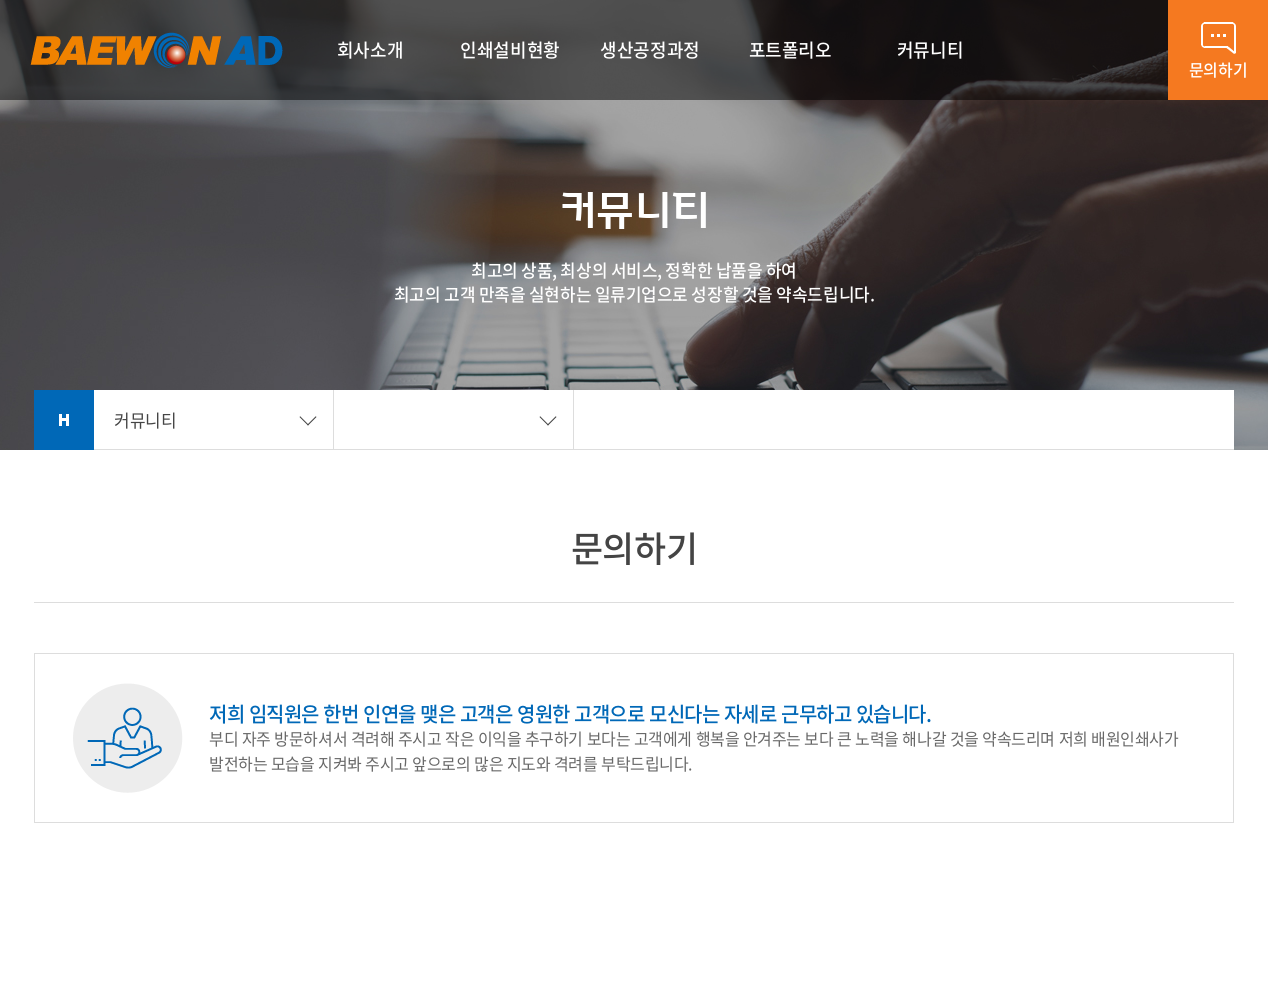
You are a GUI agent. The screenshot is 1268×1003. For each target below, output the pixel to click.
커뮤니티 (145, 419)
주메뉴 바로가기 (0, 0)
